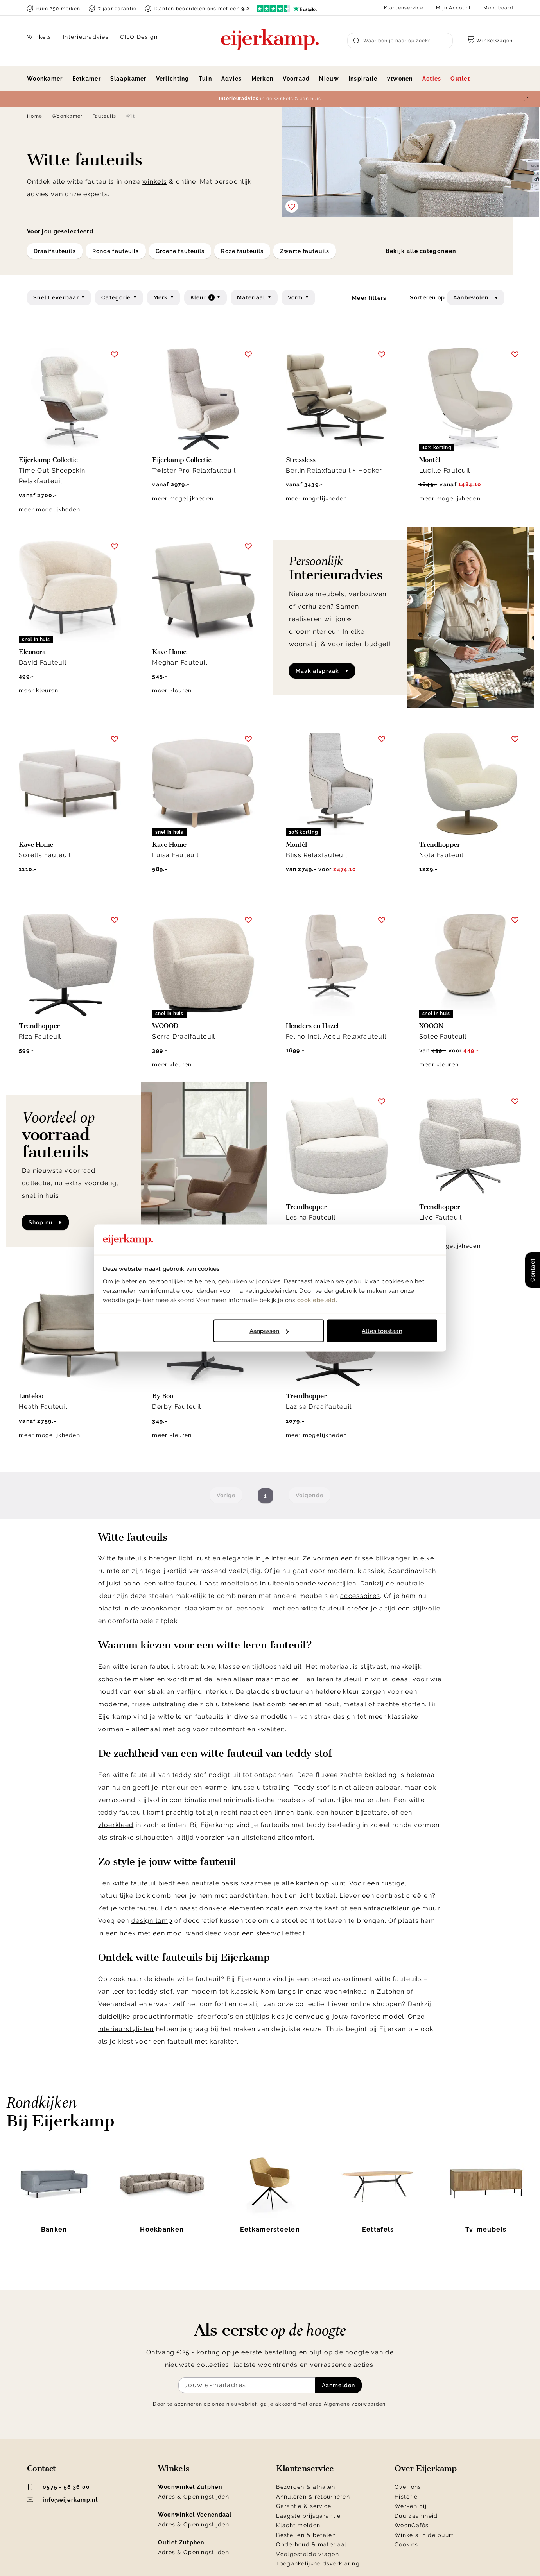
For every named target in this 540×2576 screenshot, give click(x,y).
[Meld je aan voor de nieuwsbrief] (246, 2385)
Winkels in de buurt (424, 2535)
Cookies (406, 2544)
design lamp (151, 1920)
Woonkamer (45, 78)
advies (38, 194)
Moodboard (498, 8)
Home (34, 116)
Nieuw (329, 78)
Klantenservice (403, 8)
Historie (406, 2497)
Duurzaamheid (416, 2516)
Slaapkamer (128, 78)
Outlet (460, 78)
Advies (231, 78)
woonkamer (160, 1608)
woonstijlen (337, 1583)
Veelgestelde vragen (307, 2554)
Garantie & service (303, 2506)
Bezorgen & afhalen (305, 2487)
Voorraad (296, 78)
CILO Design (139, 37)
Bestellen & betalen (305, 2535)
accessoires (360, 1596)
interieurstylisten (126, 2029)
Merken (262, 78)
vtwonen (400, 78)
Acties (431, 78)
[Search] (400, 40)
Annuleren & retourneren (313, 2497)
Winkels (39, 37)
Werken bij (411, 2506)
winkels (154, 181)
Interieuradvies (86, 37)
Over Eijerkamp (426, 2468)
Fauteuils (104, 116)
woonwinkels (346, 1991)
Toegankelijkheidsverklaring (318, 2563)
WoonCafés (412, 2525)
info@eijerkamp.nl (62, 2500)
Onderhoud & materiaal (311, 2544)
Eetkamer (86, 78)
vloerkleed (116, 1825)
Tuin (205, 78)
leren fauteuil (339, 1679)
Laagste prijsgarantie (308, 2516)
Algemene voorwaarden (355, 2404)
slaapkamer (204, 1608)
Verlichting (172, 78)
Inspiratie (363, 78)
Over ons (408, 2487)
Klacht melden (298, 2525)
